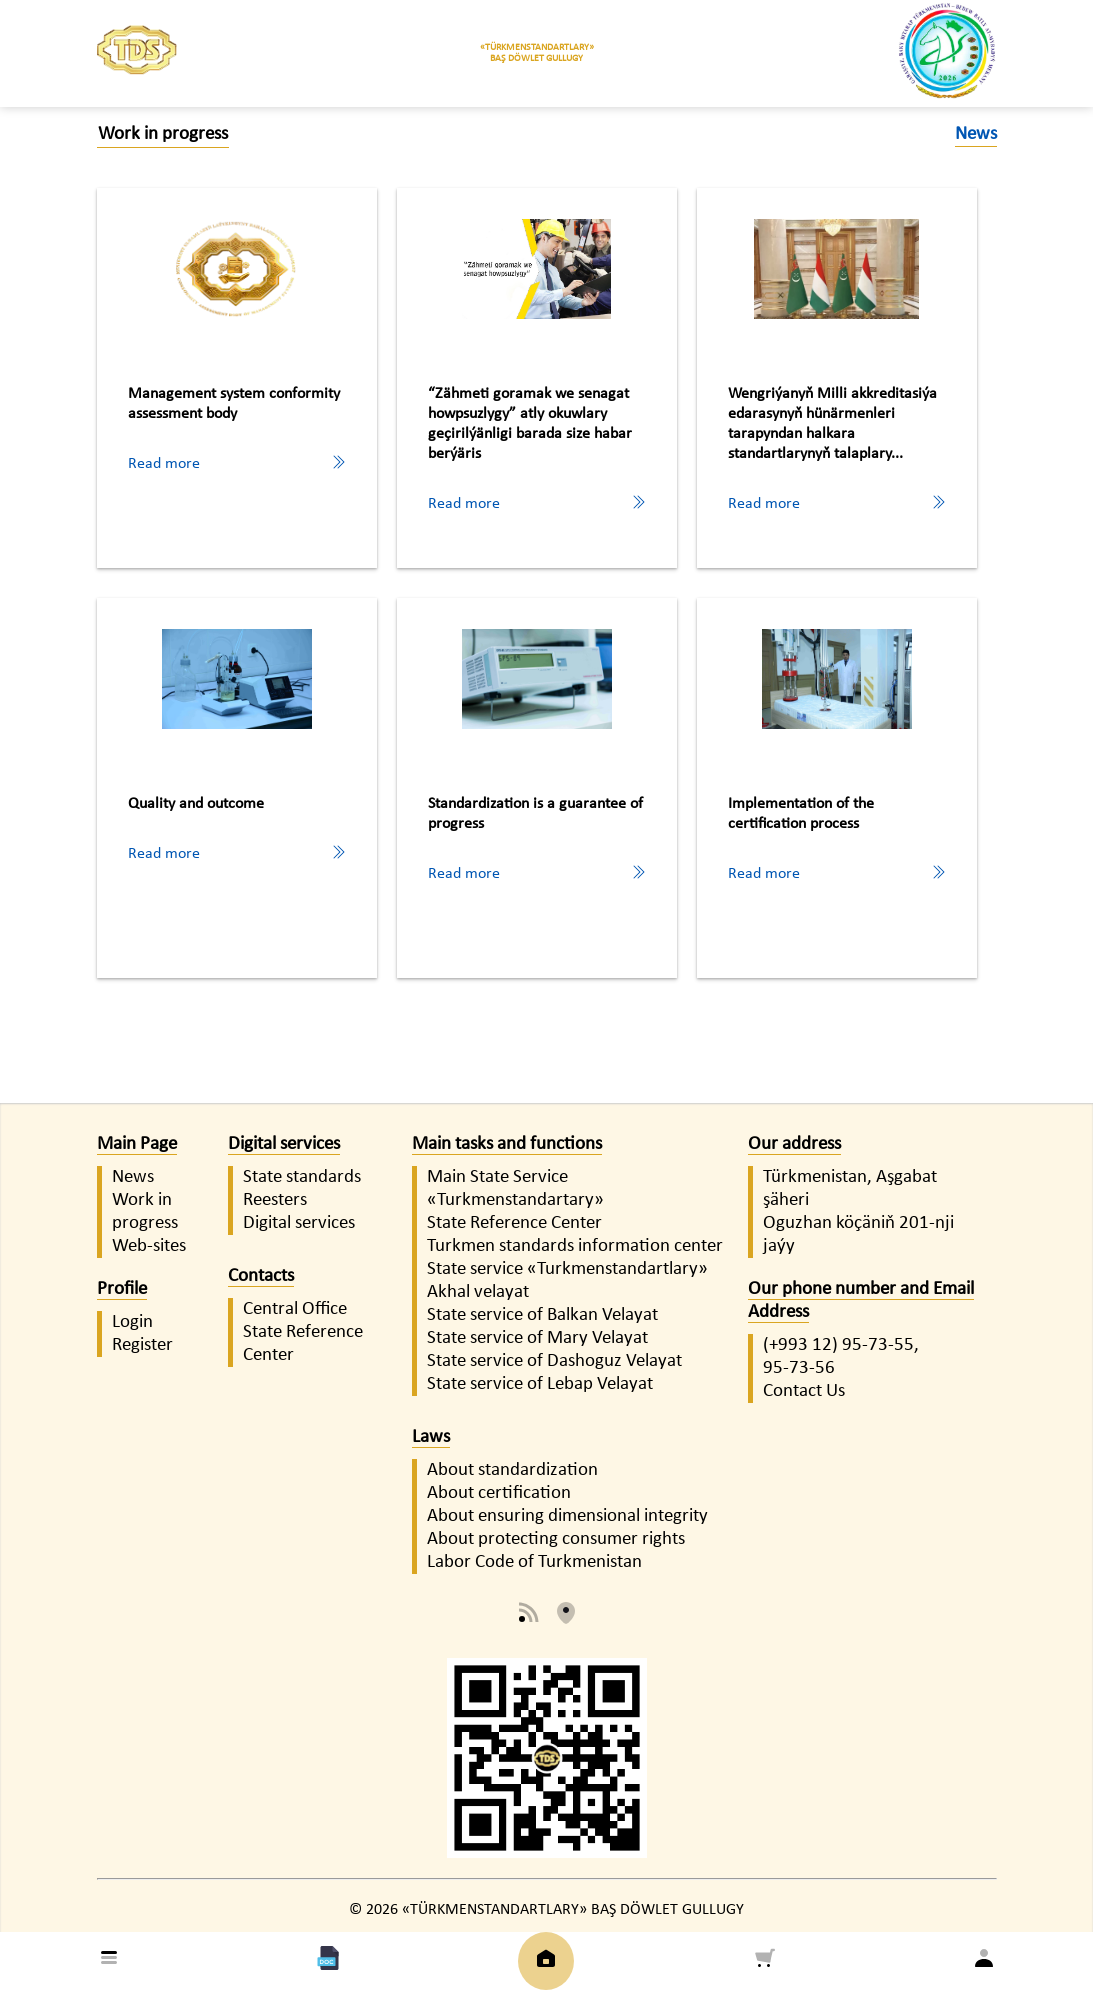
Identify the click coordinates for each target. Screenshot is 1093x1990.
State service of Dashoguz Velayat (554, 1361)
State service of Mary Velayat (537, 1338)
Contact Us (804, 1391)
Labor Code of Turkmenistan (534, 1562)
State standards (302, 1177)
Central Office (295, 1309)
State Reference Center (514, 1223)
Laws (431, 1437)
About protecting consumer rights (556, 1539)
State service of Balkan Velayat (542, 1315)
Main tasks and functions (507, 1144)
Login (132, 1322)
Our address (794, 1144)
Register (142, 1345)
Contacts (261, 1276)
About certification (499, 1493)
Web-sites (149, 1246)
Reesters (275, 1200)
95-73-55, (880, 1345)
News (133, 1177)
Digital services (284, 1144)
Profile (122, 1289)
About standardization (512, 1470)
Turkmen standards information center (575, 1246)
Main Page (137, 1144)
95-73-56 (799, 1368)
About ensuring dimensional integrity (567, 1516)
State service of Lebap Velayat (540, 1384)
